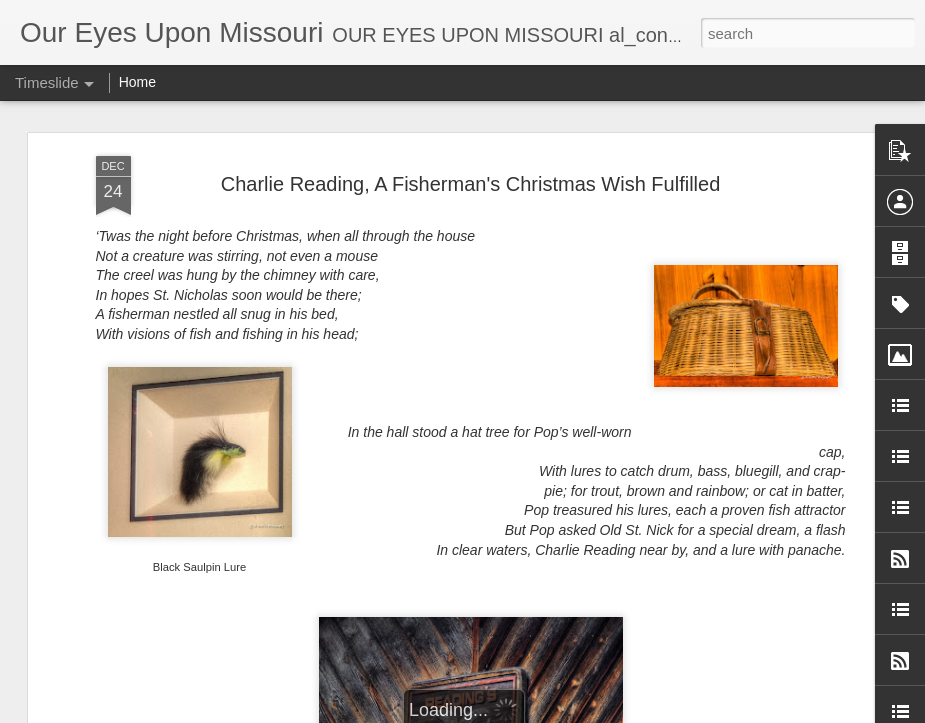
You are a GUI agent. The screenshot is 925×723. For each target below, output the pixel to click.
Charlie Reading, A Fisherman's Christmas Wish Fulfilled (471, 142)
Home (137, 82)
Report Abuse (663, 712)
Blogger (605, 712)
